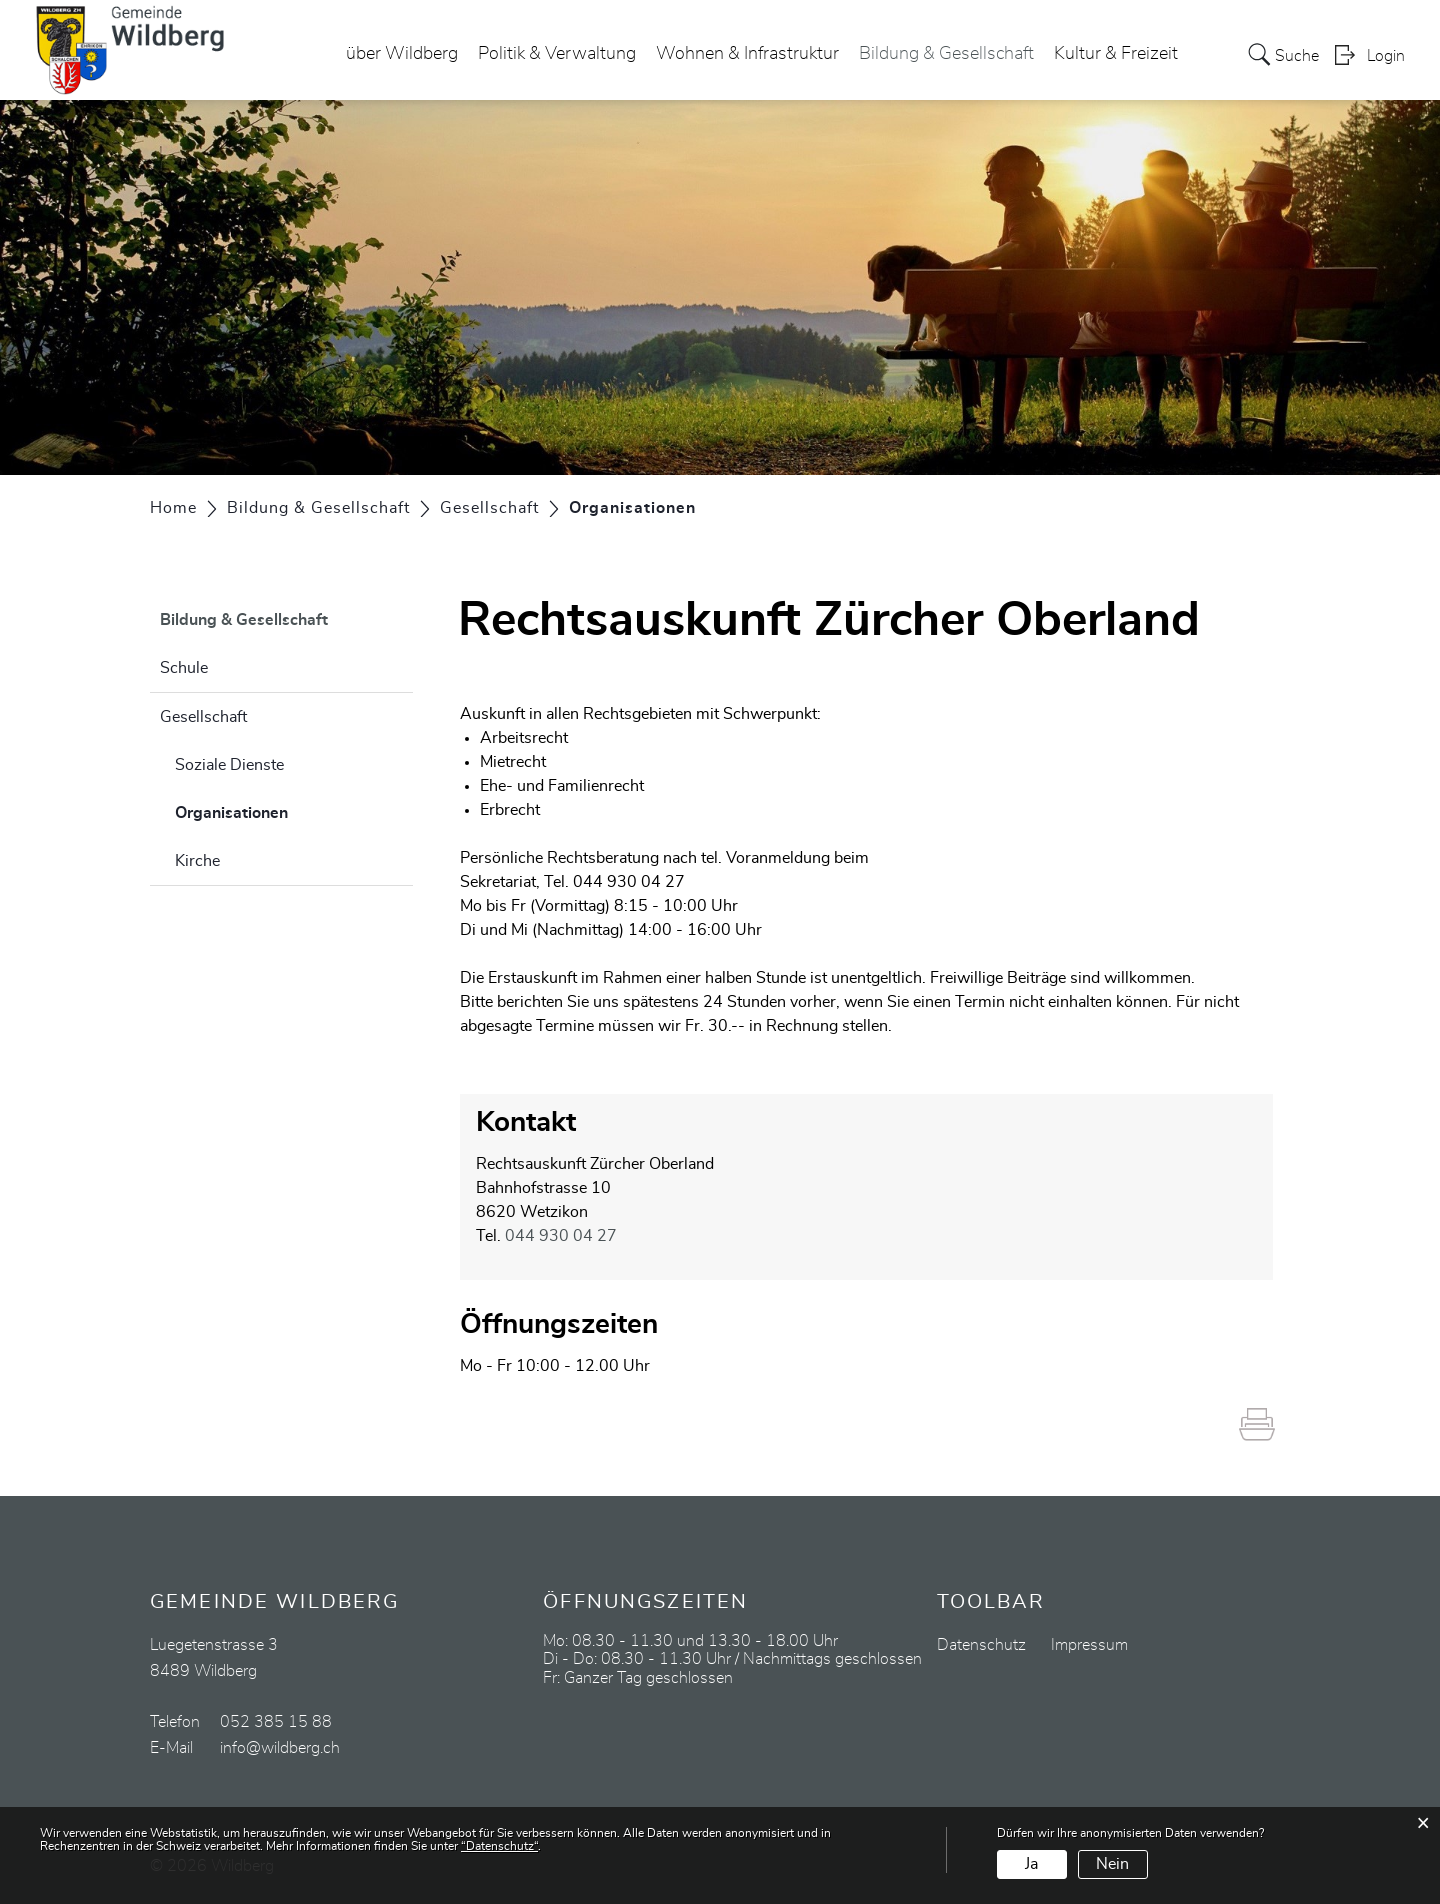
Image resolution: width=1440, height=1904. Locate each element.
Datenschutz (981, 1645)
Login (1386, 56)
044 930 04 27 (561, 1236)
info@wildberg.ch (280, 1748)
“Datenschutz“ (499, 1846)
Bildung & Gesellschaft (946, 54)
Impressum (1089, 1645)
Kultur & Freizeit (1116, 54)
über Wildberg (402, 54)
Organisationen (281, 810)
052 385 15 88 (276, 1722)
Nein (1112, 1864)
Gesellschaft (203, 717)
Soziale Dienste (229, 765)
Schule (184, 668)
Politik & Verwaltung (557, 54)
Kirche (197, 861)
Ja (1031, 1864)
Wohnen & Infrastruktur (747, 54)
